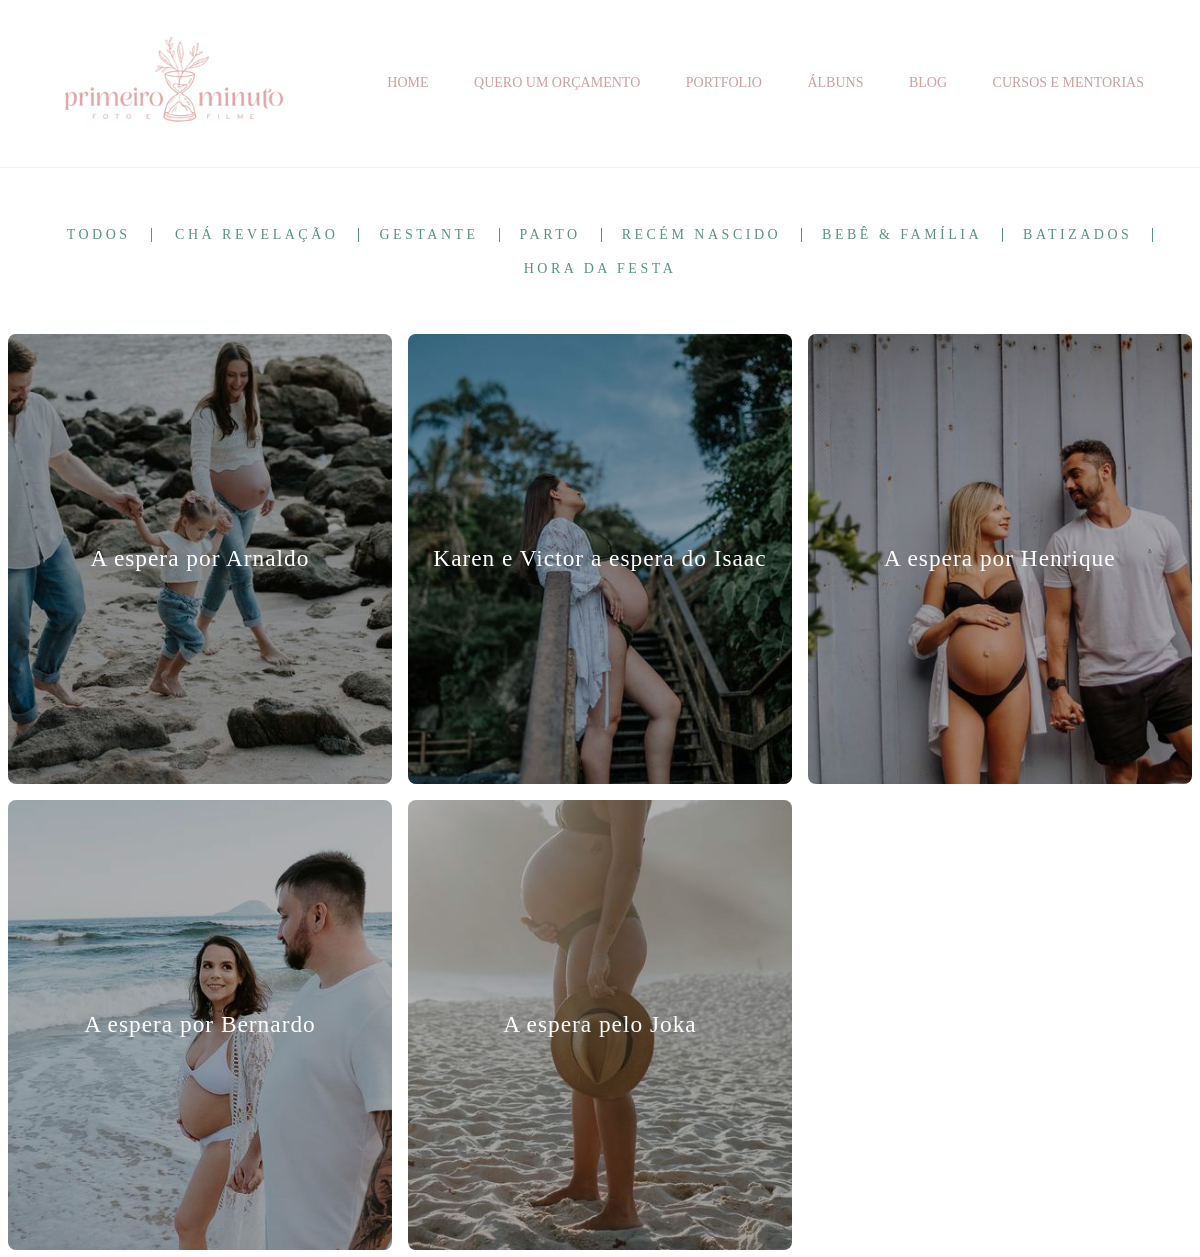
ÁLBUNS (835, 82)
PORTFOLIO (724, 82)
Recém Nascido (701, 235)
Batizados (1077, 235)
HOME (407, 82)
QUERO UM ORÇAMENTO (557, 82)
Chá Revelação (256, 235)
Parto (550, 235)
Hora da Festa (600, 269)
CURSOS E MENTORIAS (1068, 82)
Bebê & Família (902, 235)
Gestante (428, 235)
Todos (99, 235)
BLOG (928, 82)
